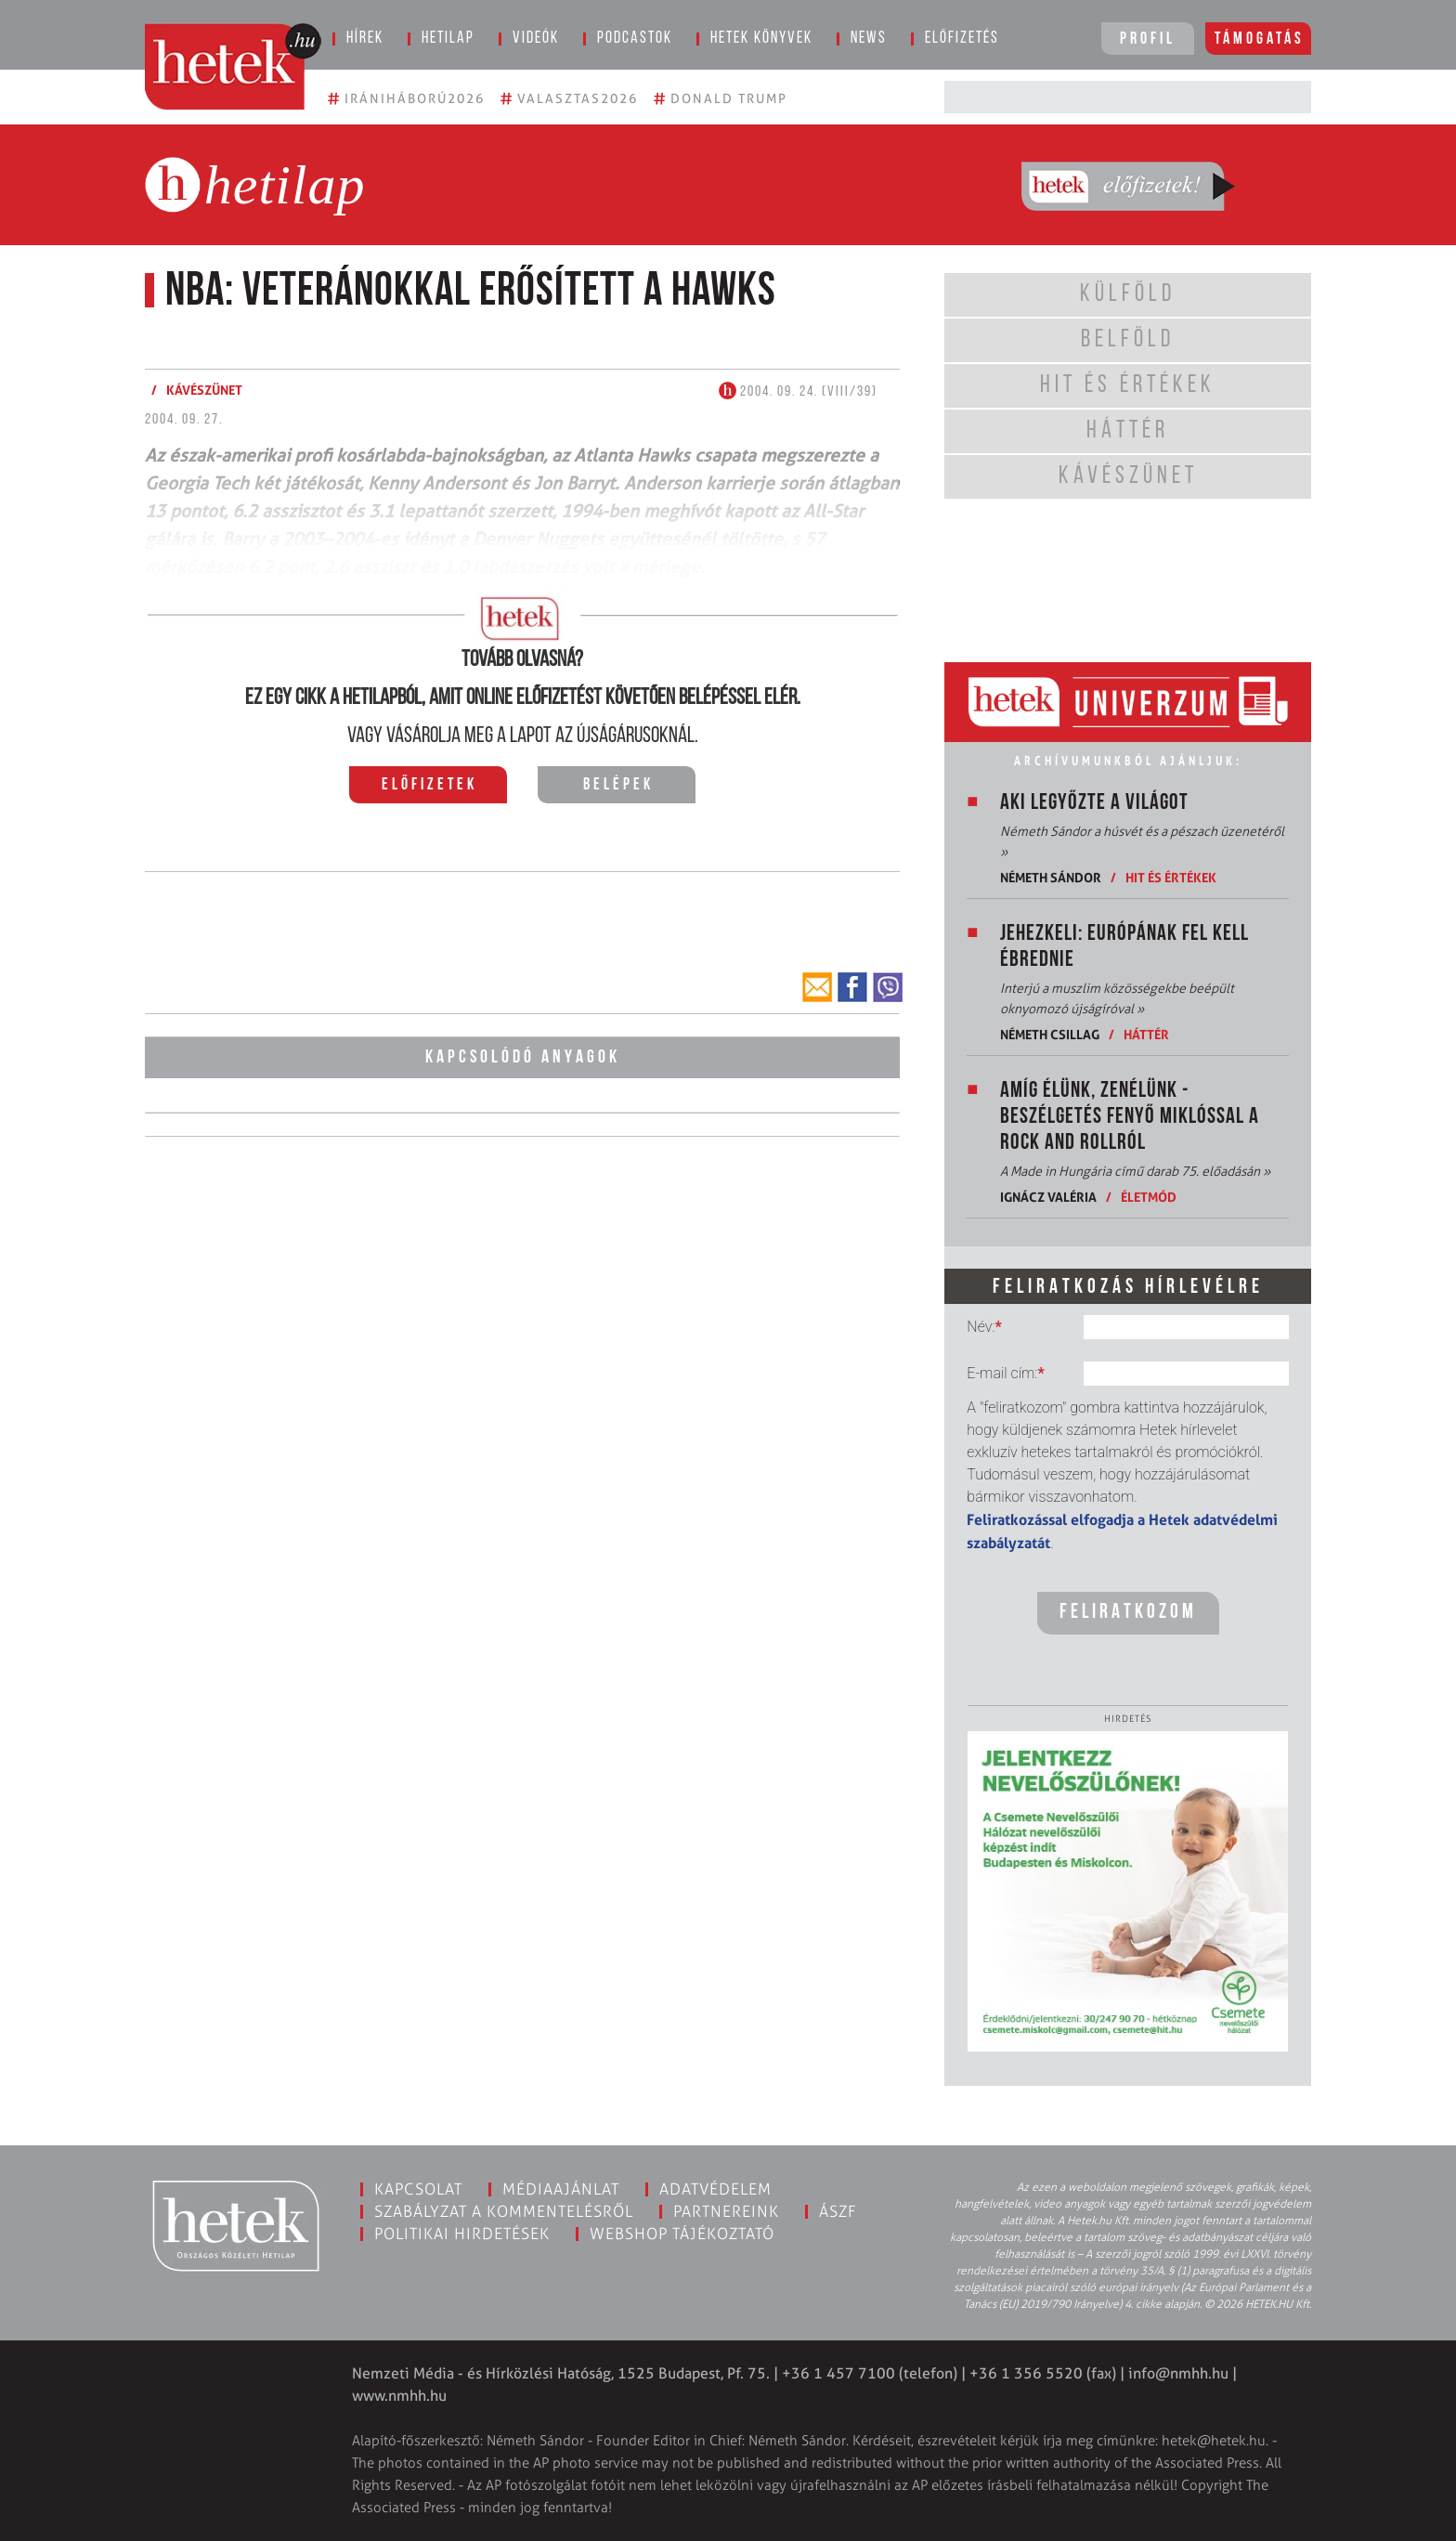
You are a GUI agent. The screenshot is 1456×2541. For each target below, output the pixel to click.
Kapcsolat (418, 2189)
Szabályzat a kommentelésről (503, 2211)
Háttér (1146, 1034)
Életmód (1148, 1197)
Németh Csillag (1049, 1034)
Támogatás (1260, 39)
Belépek (618, 785)
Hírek (365, 38)
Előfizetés (962, 38)
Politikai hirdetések (462, 2233)
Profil (1148, 39)
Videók (536, 38)
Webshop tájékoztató (682, 2233)
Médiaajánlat (560, 2189)
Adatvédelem (715, 2189)
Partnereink (726, 2211)
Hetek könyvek (761, 38)
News (869, 38)
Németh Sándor (1050, 877)
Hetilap (448, 38)
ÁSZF (838, 2211)
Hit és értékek (1170, 877)
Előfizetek (429, 785)
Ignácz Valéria (1048, 1197)
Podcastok (634, 38)
